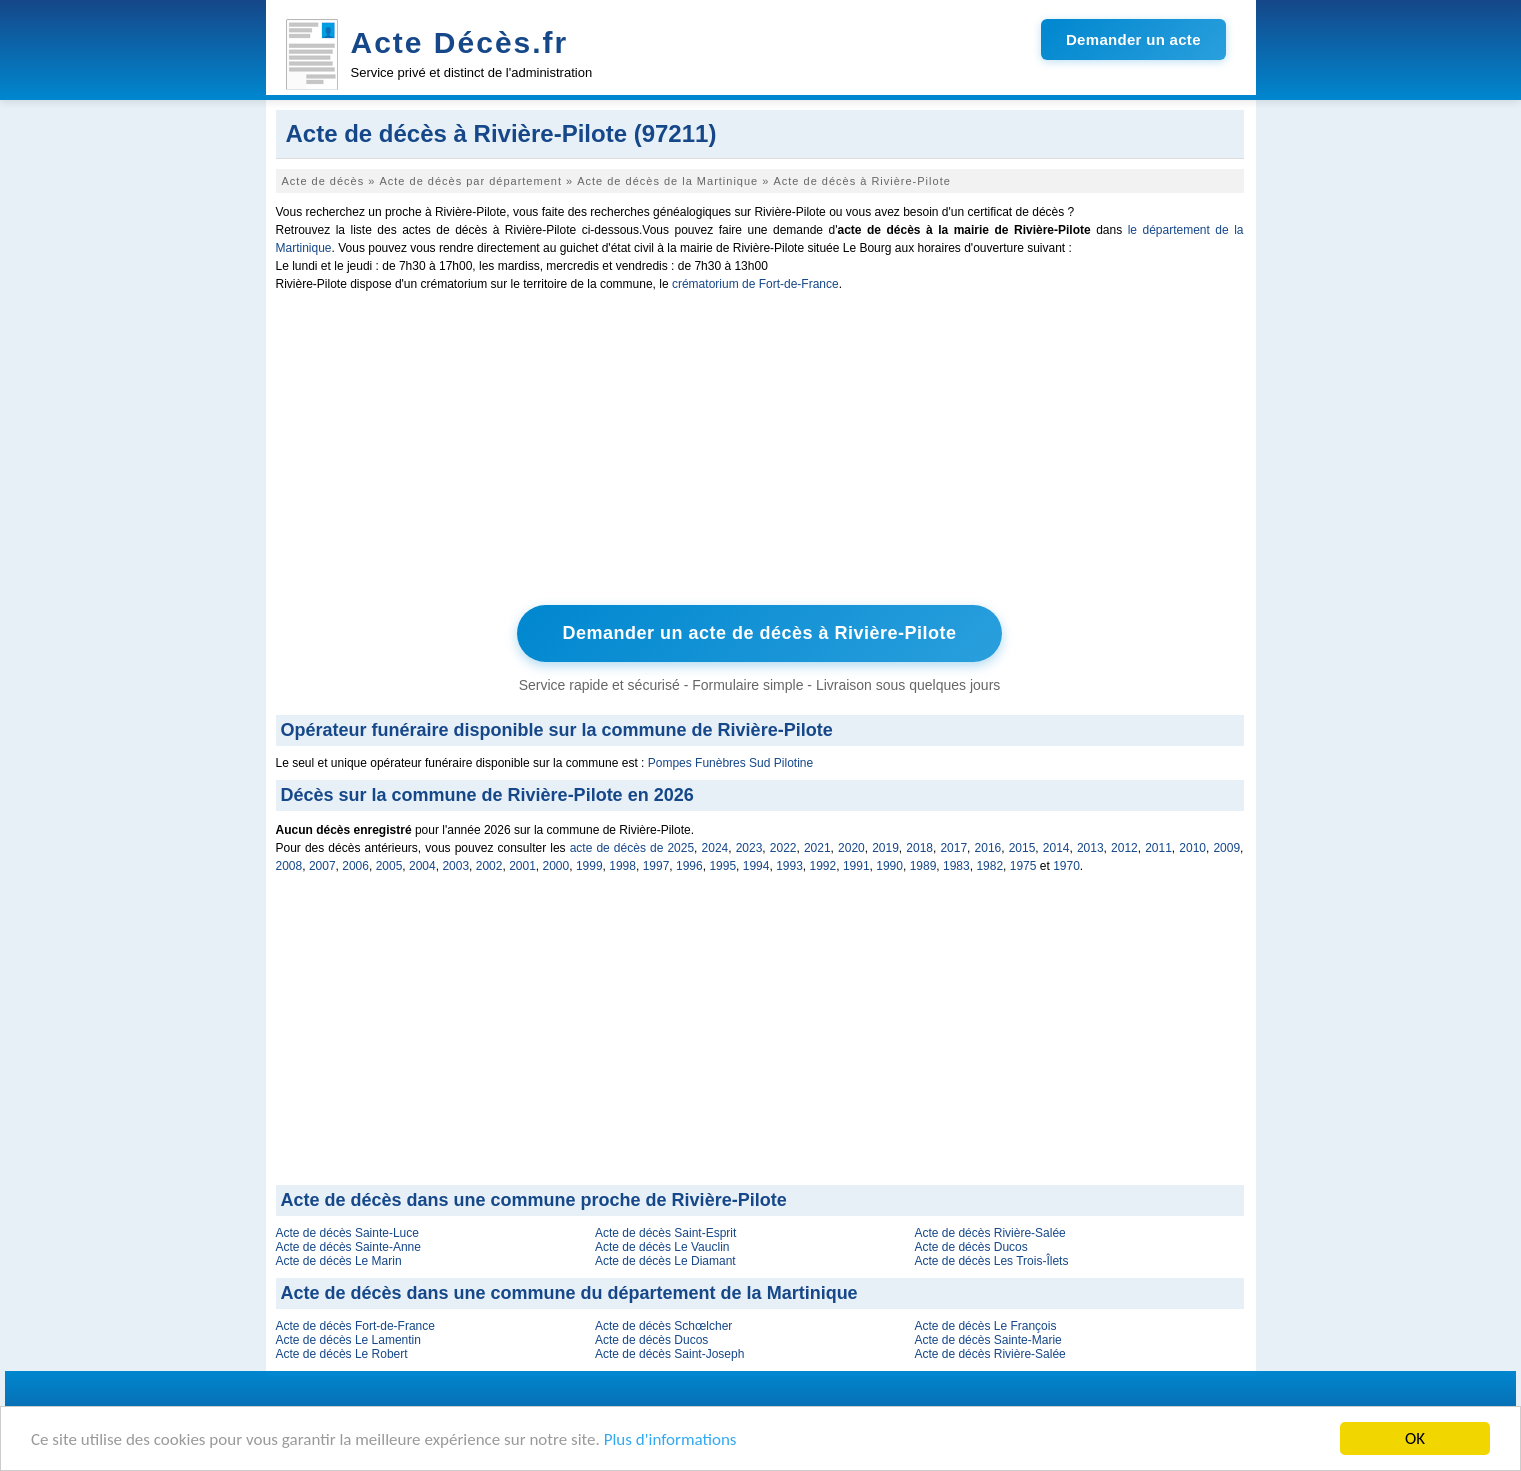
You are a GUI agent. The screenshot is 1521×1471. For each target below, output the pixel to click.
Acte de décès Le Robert (342, 1354)
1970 (1066, 866)
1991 (856, 866)
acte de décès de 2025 (632, 848)
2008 (289, 866)
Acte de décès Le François (985, 1326)
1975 (1023, 866)
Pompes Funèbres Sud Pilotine (730, 763)
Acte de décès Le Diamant (665, 1261)
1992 (823, 866)
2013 (1090, 848)
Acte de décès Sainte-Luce (347, 1233)
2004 (422, 866)
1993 (789, 866)
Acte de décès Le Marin (339, 1261)
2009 (1226, 848)
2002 (489, 866)
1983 (956, 866)
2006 (355, 866)
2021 (817, 848)
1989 (923, 866)
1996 (689, 866)
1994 (756, 866)
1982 (989, 866)
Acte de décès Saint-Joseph (669, 1354)
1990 (889, 866)
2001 (522, 866)
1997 (656, 866)
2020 (851, 848)
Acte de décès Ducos (970, 1247)
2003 (455, 866)
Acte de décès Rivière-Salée (989, 1233)
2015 (1022, 848)
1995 (722, 866)
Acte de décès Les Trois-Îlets (991, 1261)
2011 (1158, 848)
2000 (556, 866)
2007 (322, 866)
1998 (622, 866)
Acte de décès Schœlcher (663, 1326)
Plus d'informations (670, 1440)
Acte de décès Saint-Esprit (665, 1233)
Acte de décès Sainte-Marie (987, 1340)
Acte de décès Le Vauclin (662, 1247)
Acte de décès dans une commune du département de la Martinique (569, 1293)
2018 (919, 848)
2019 (885, 848)
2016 (988, 848)
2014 (1056, 848)
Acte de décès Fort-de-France (355, 1326)
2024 (715, 848)
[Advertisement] (760, 453)
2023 (749, 848)
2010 (1192, 848)
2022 (783, 848)
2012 (1124, 848)
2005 (389, 866)
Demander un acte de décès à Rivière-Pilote (759, 633)
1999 (589, 866)
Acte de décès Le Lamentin (348, 1340)
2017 (953, 848)
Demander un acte (1133, 39)
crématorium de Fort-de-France (755, 284)
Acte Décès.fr (460, 42)
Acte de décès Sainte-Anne (348, 1247)
